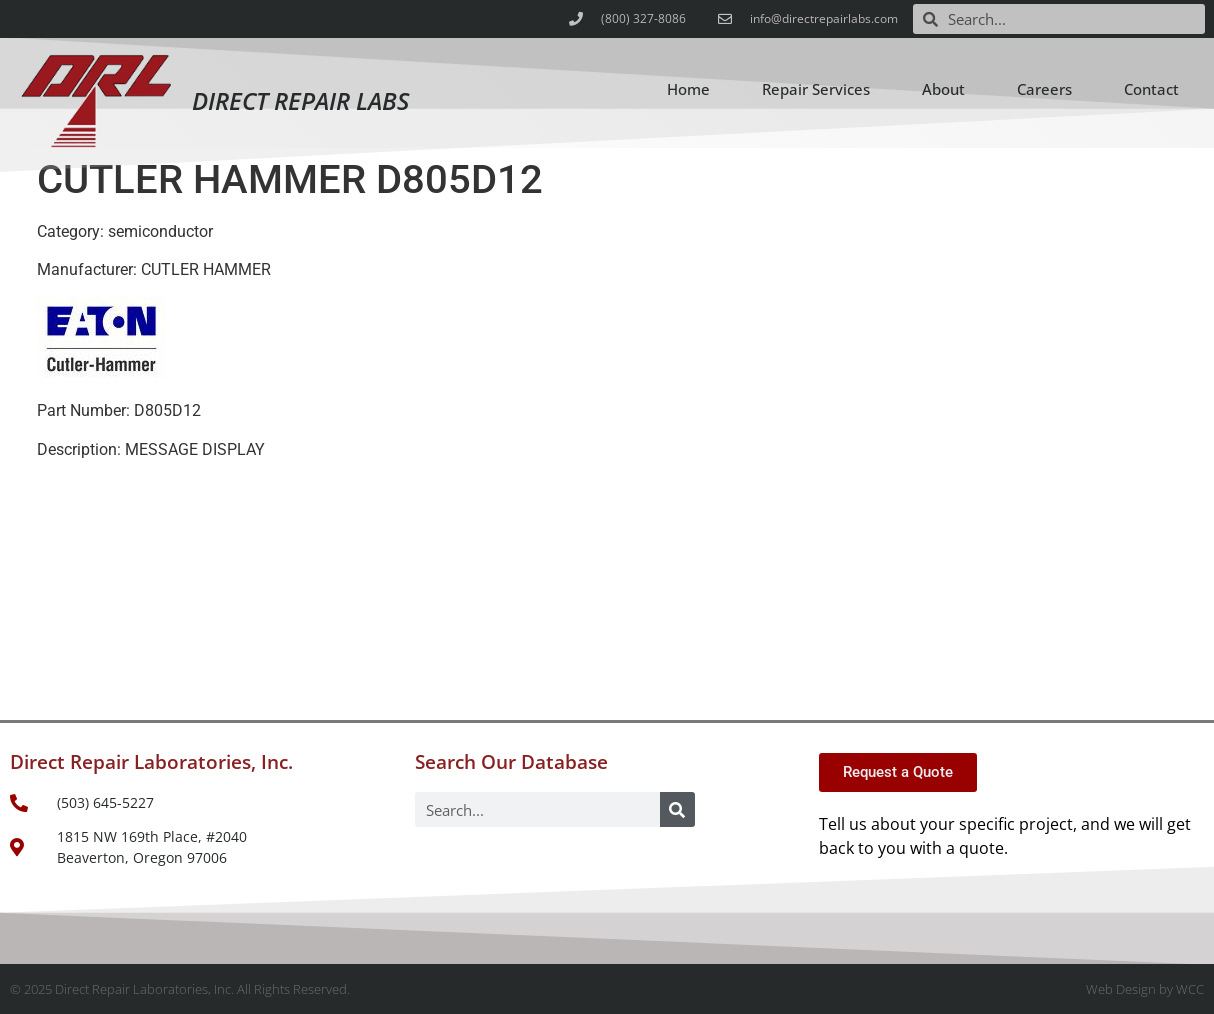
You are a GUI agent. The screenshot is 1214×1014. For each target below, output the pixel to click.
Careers (1044, 89)
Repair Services (816, 89)
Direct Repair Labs (300, 100)
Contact (1151, 89)
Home (688, 89)
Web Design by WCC (1145, 989)
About (943, 89)
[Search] (677, 809)
